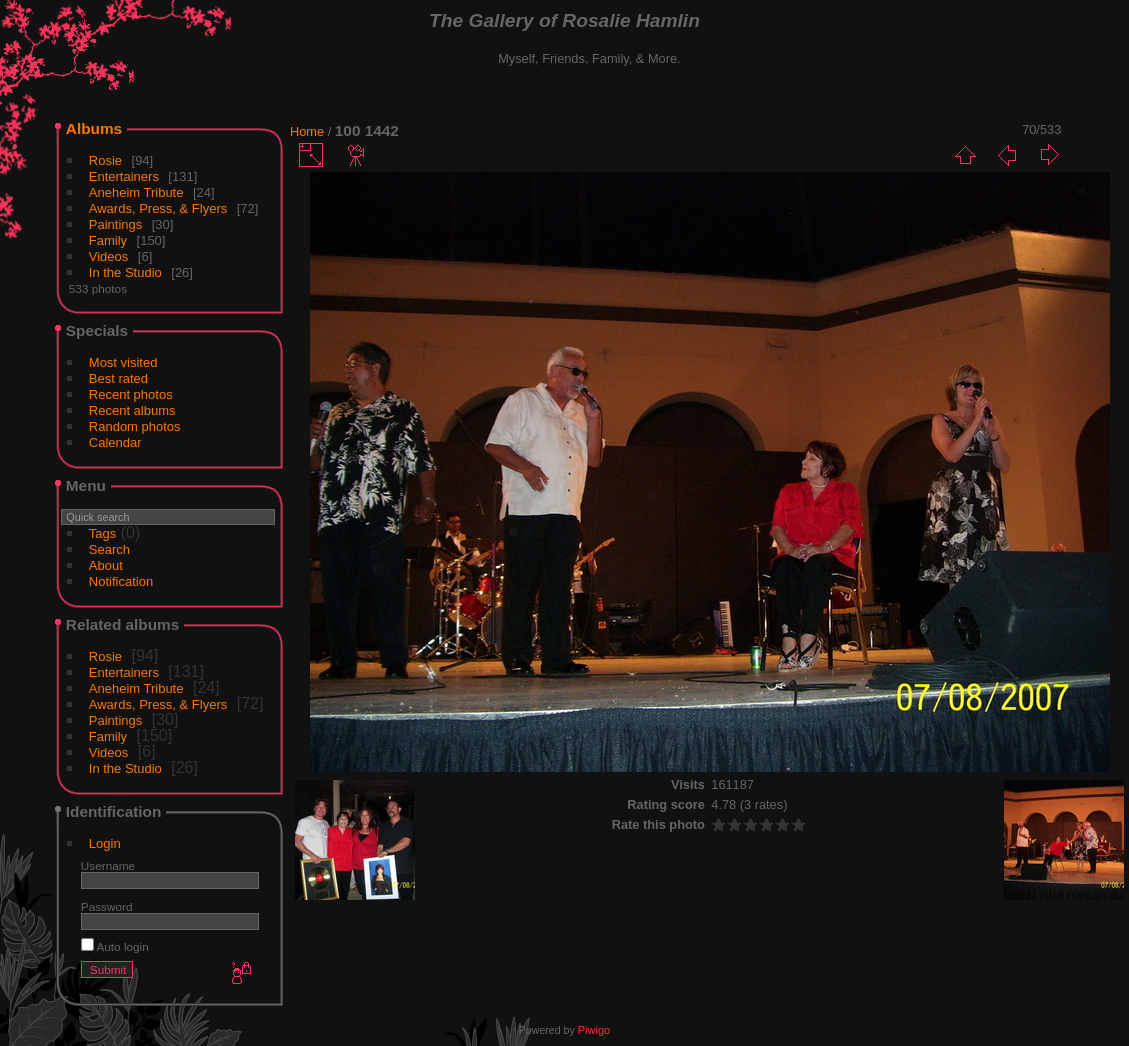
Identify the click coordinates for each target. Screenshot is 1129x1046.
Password (107, 906)
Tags (102, 533)
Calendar (115, 442)
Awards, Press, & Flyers (158, 208)
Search (109, 549)
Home (307, 131)
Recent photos (131, 394)
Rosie (105, 160)
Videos (109, 256)
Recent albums (132, 410)
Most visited (123, 362)
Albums (94, 128)
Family (108, 240)
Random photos (135, 426)
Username (108, 865)
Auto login (115, 946)
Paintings (115, 224)
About (106, 565)
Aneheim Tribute (136, 192)
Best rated (118, 378)
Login (105, 843)
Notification (121, 581)
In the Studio (125, 272)
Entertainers (124, 176)
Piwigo (594, 1030)
